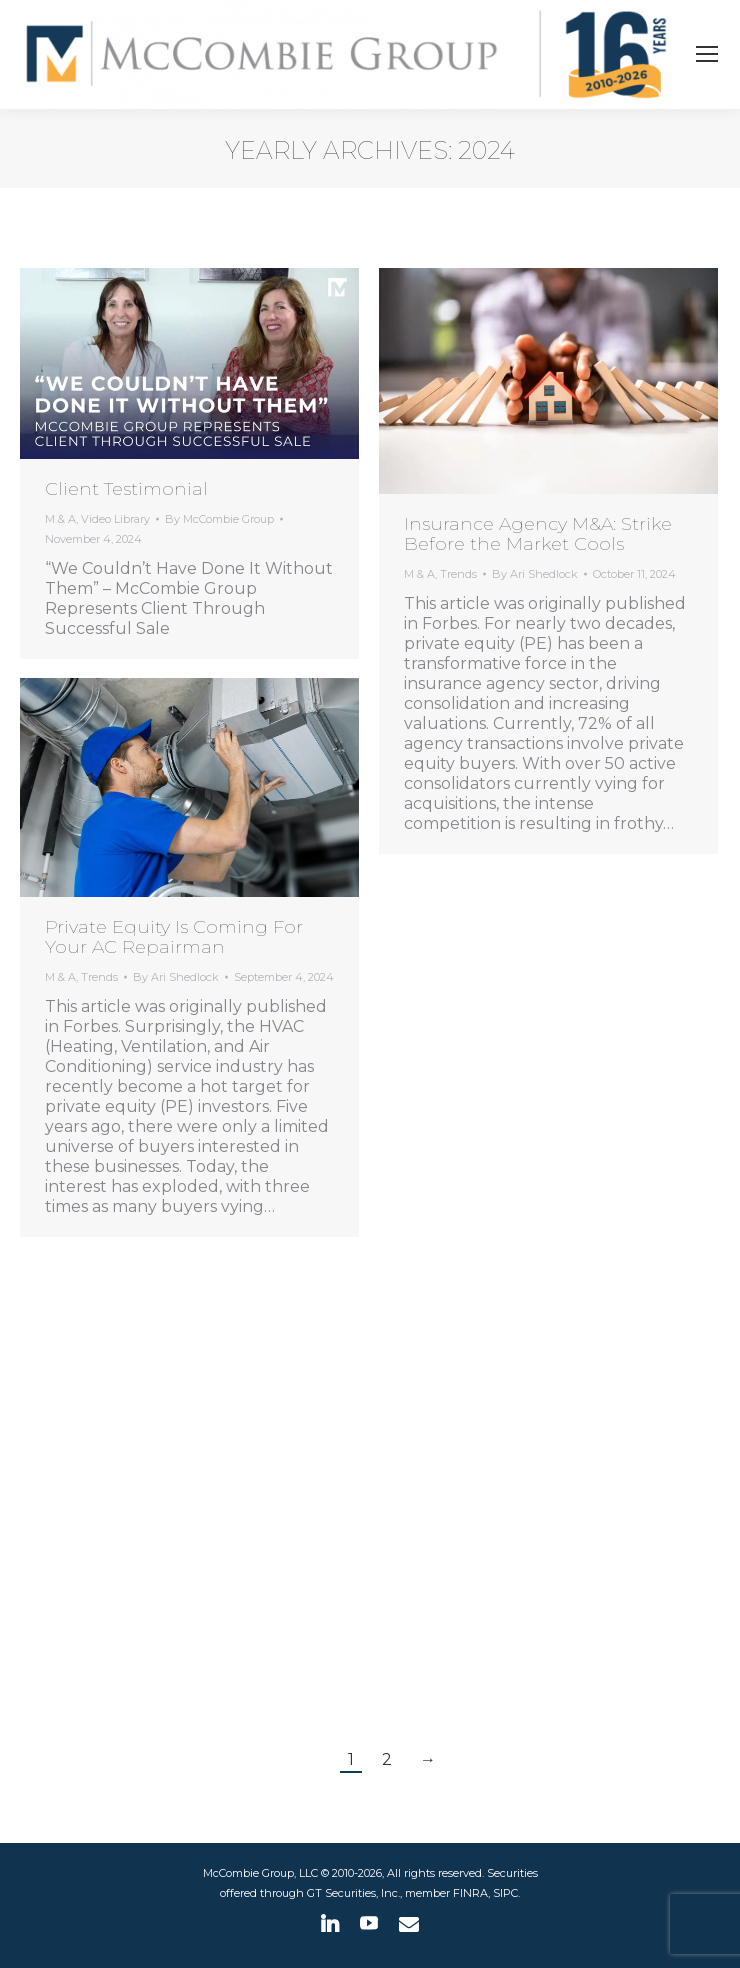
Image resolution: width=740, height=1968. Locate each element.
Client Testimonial (126, 489)
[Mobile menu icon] (707, 54)
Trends (458, 574)
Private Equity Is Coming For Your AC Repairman (174, 937)
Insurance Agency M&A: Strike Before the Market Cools (538, 534)
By (219, 519)
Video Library (115, 519)
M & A (60, 519)
